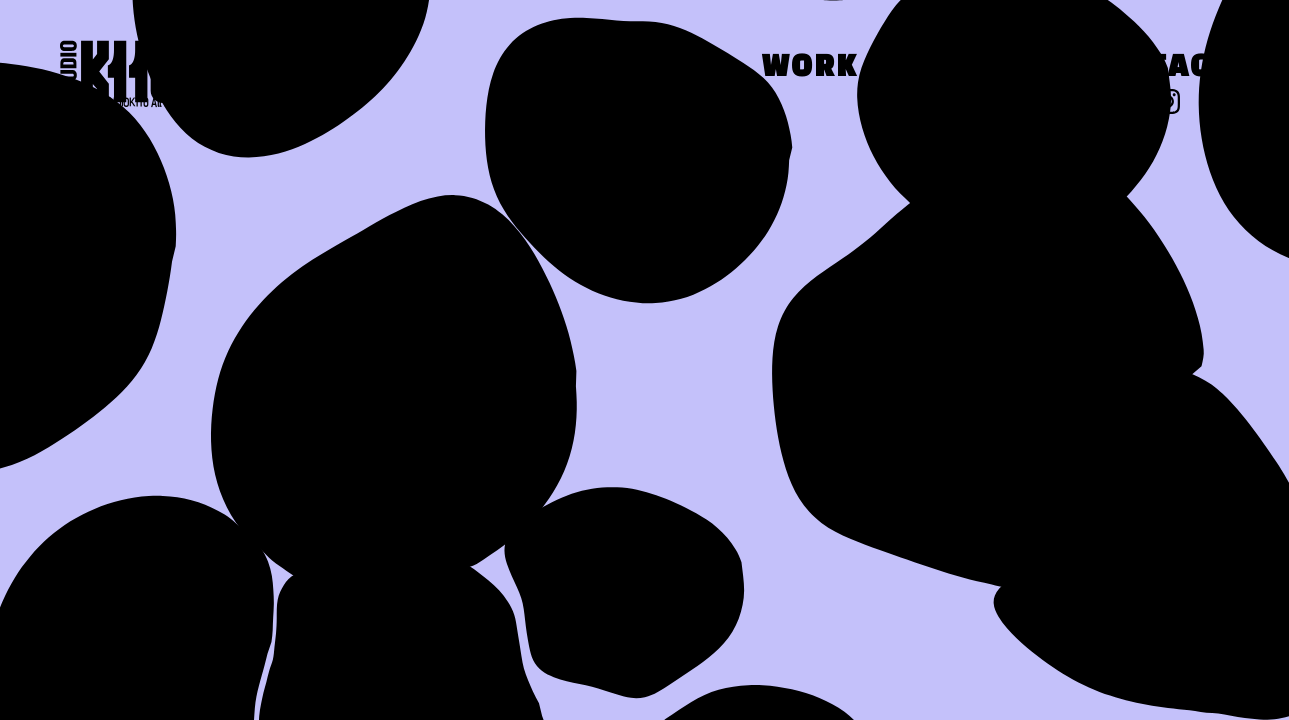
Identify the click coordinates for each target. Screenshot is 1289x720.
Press (970, 68)
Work (810, 68)
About (648, 68)
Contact (1155, 68)
